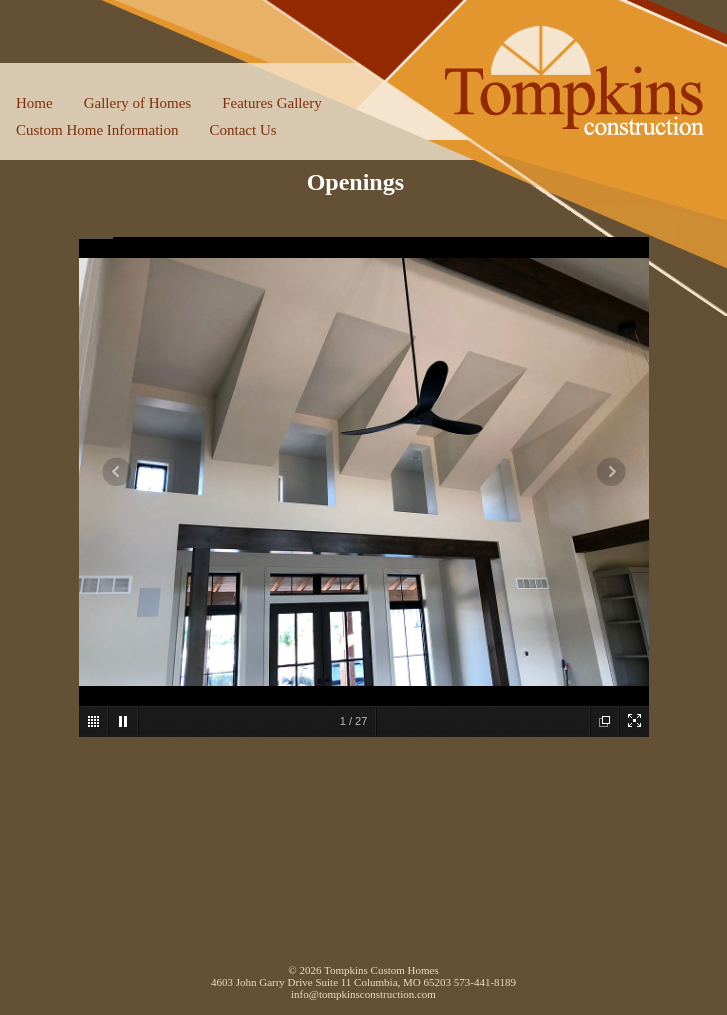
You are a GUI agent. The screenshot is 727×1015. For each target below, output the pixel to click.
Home (34, 103)
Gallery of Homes (137, 103)
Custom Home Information (97, 130)
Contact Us (242, 130)
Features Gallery (272, 103)
